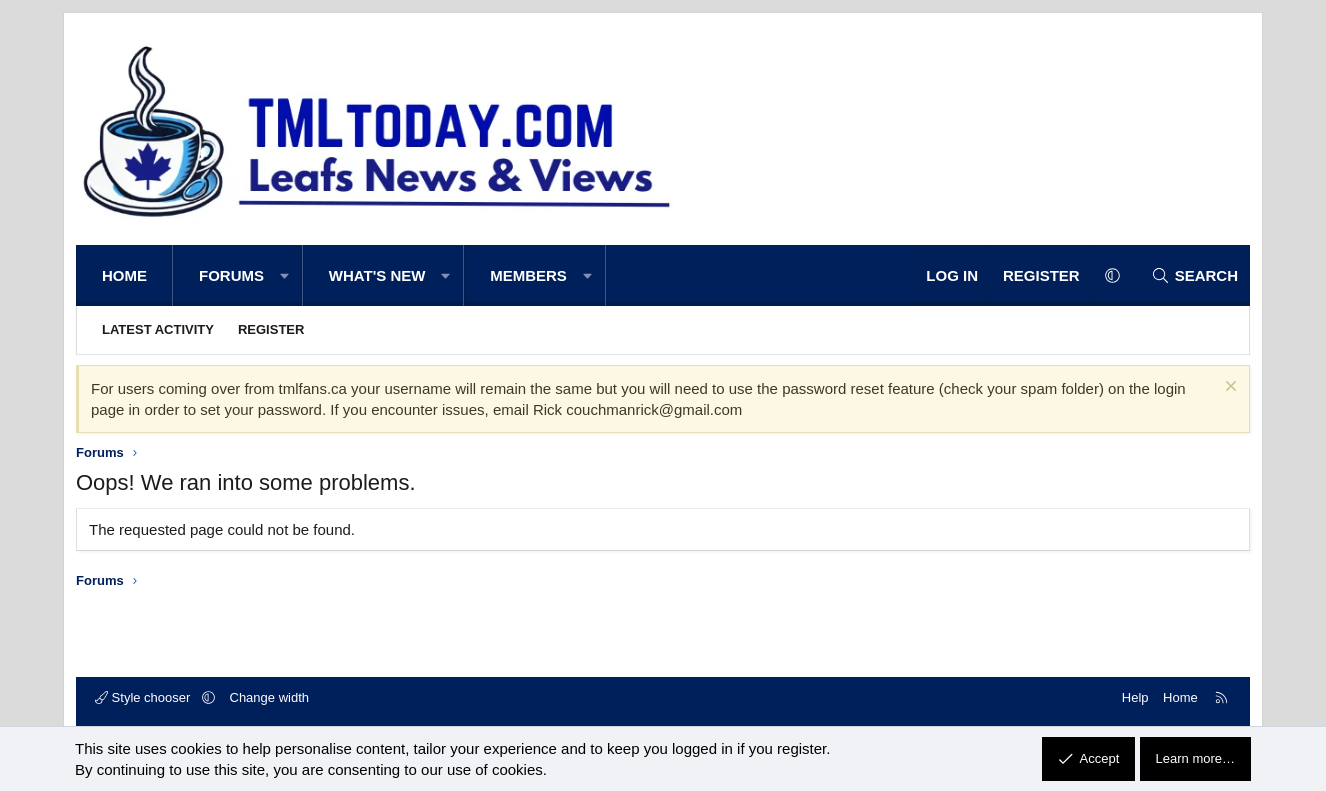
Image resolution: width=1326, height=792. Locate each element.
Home (124, 275)
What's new (377, 275)
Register (271, 329)
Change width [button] (270, 697)
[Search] (1194, 275)
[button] (284, 275)
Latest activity (158, 329)
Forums (231, 275)
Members (528, 275)
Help (1135, 697)
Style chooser (144, 697)
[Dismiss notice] (1228, 388)
